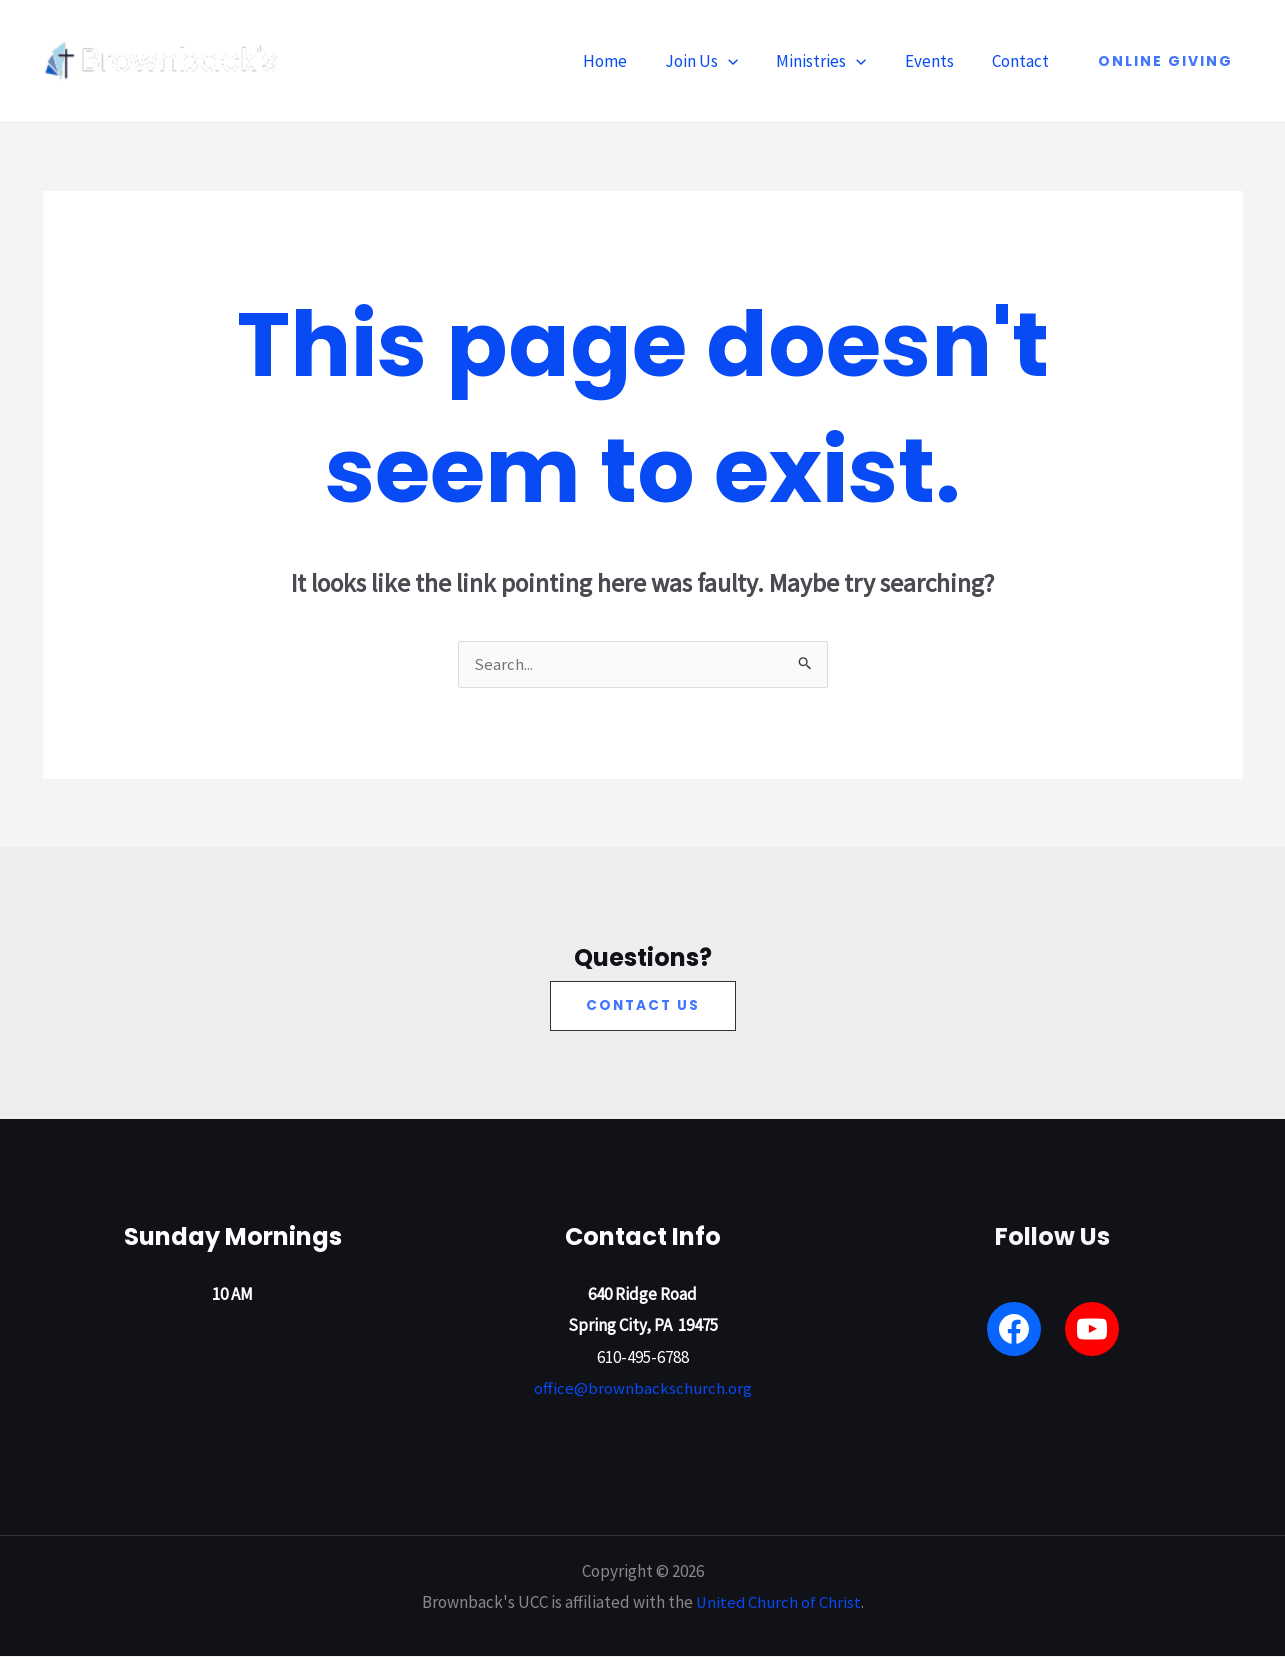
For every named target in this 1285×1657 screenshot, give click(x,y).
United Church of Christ (778, 1603)
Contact (1022, 61)
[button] (742, 61)
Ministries (831, 61)
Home (623, 61)
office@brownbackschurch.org (642, 1390)
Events (935, 61)
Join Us (715, 61)
